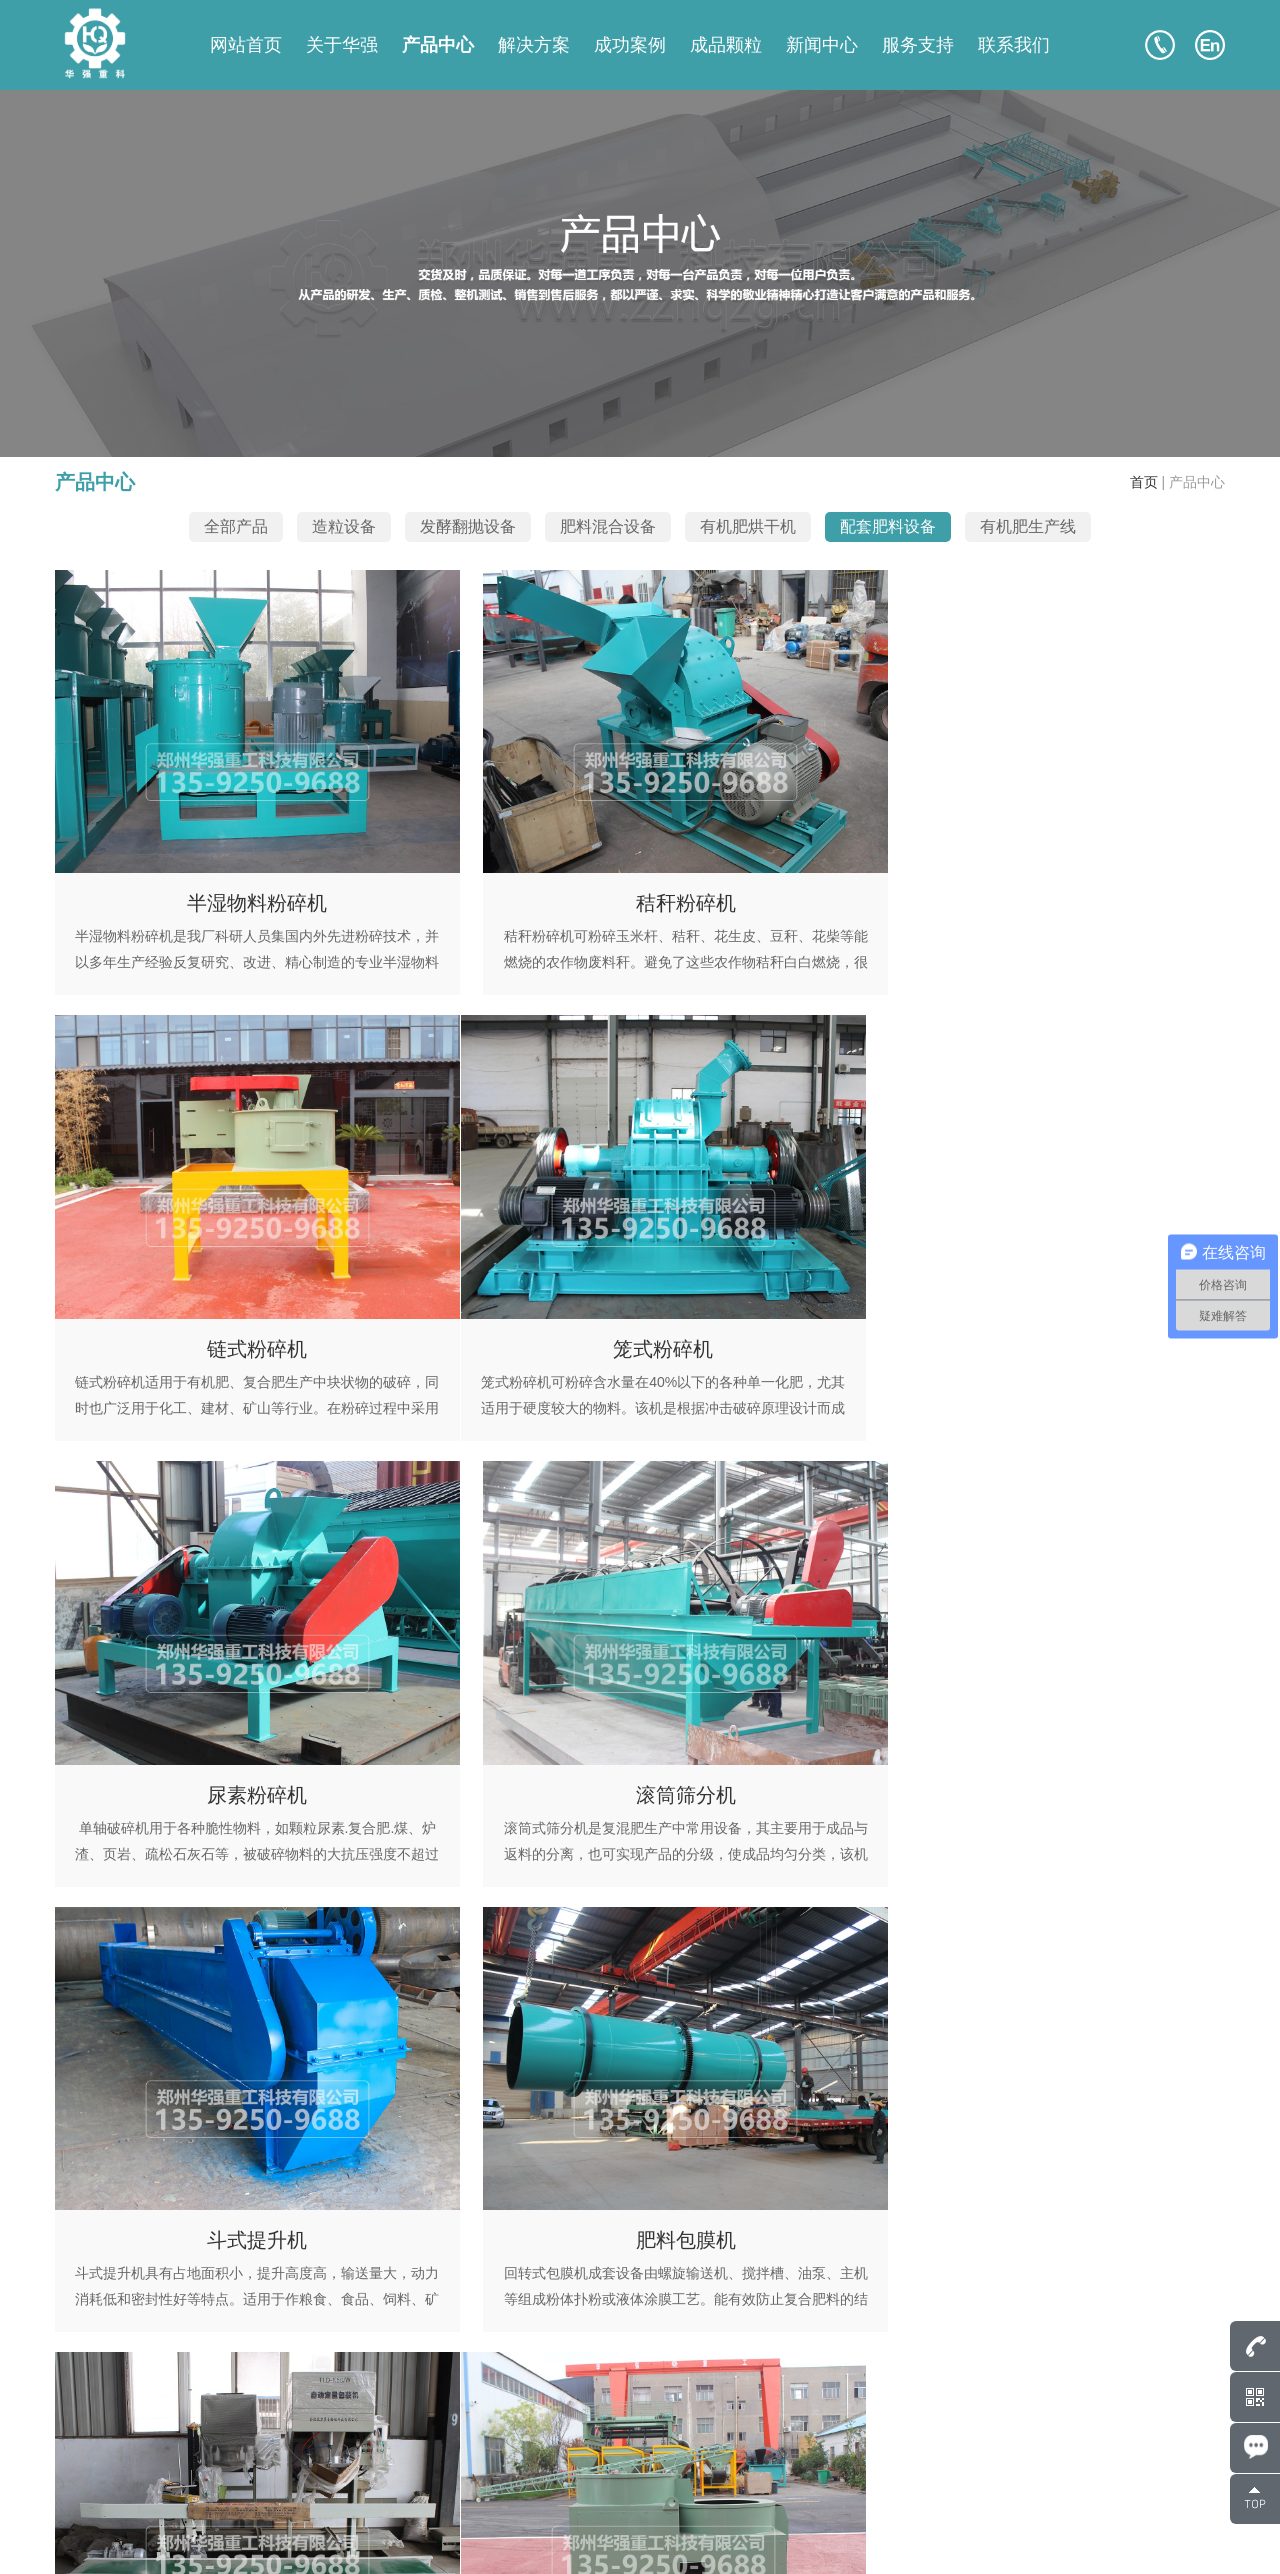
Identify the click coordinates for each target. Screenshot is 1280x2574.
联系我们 (1014, 45)
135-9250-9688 (172, 2422)
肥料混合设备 (608, 526)
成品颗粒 (726, 45)
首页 (1144, 482)
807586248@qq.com (162, 2393)
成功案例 (630, 45)
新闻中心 (822, 45)
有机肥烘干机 (748, 526)
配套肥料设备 (888, 526)
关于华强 (342, 45)
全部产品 (236, 526)
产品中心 (438, 45)
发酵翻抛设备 (468, 526)
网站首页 (246, 45)
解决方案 (534, 45)
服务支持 (918, 45)
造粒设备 (344, 526)
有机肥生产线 (1028, 526)
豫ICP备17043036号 (291, 2534)
